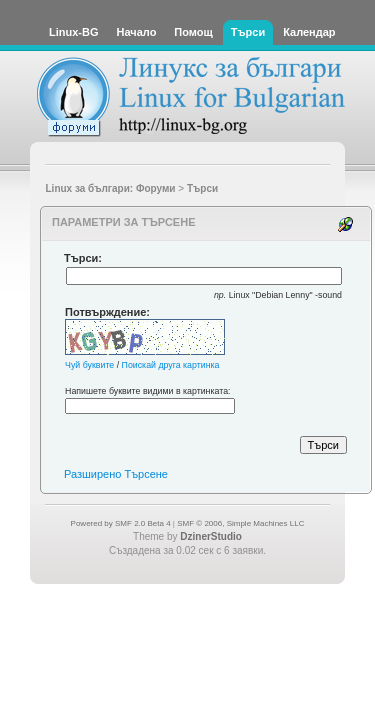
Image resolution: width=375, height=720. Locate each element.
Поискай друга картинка (171, 365)
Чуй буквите (89, 365)
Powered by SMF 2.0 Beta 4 (121, 523)
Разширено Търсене (116, 474)
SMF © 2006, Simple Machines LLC (240, 523)
